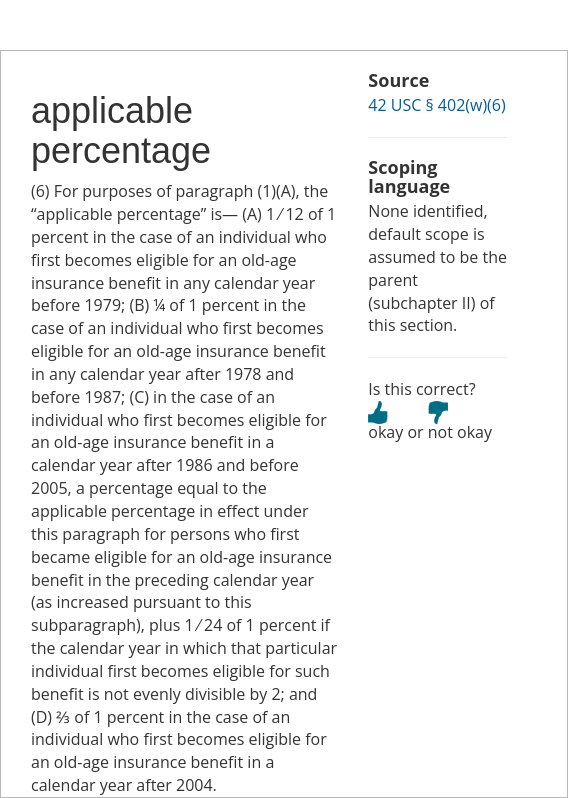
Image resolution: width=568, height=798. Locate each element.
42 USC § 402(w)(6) (436, 105)
